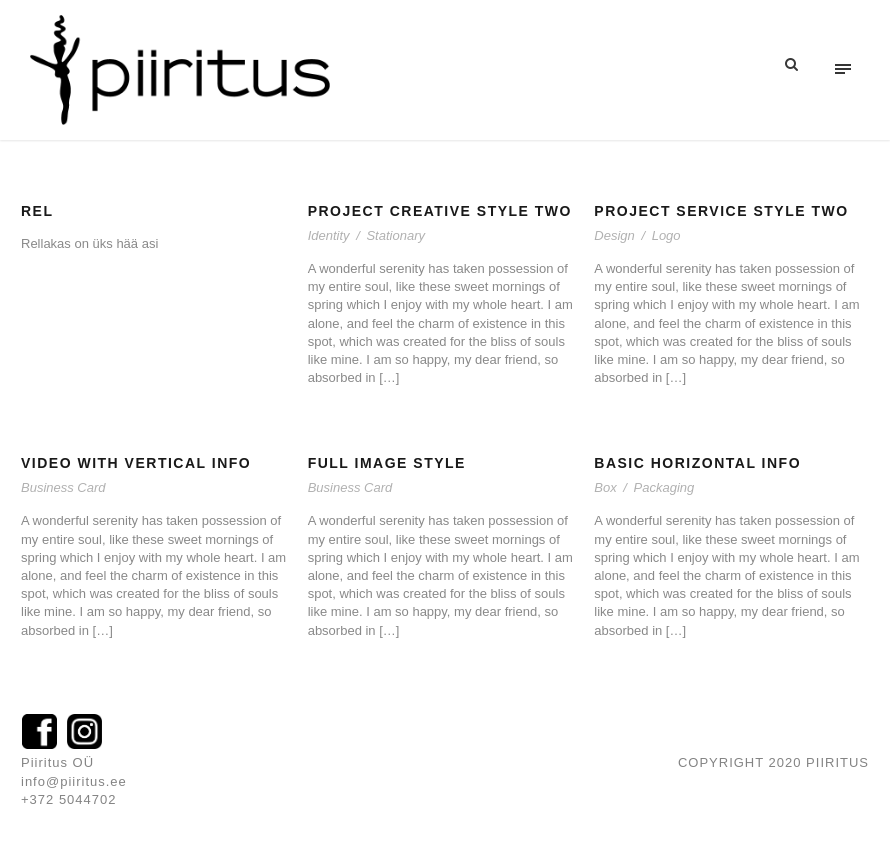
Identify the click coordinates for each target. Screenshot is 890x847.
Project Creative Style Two (440, 211)
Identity (329, 235)
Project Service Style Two (721, 211)
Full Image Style (387, 463)
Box (605, 487)
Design (614, 235)
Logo (666, 235)
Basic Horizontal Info (697, 463)
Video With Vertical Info (136, 463)
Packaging (664, 487)
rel (37, 211)
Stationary (395, 235)
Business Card (63, 487)
